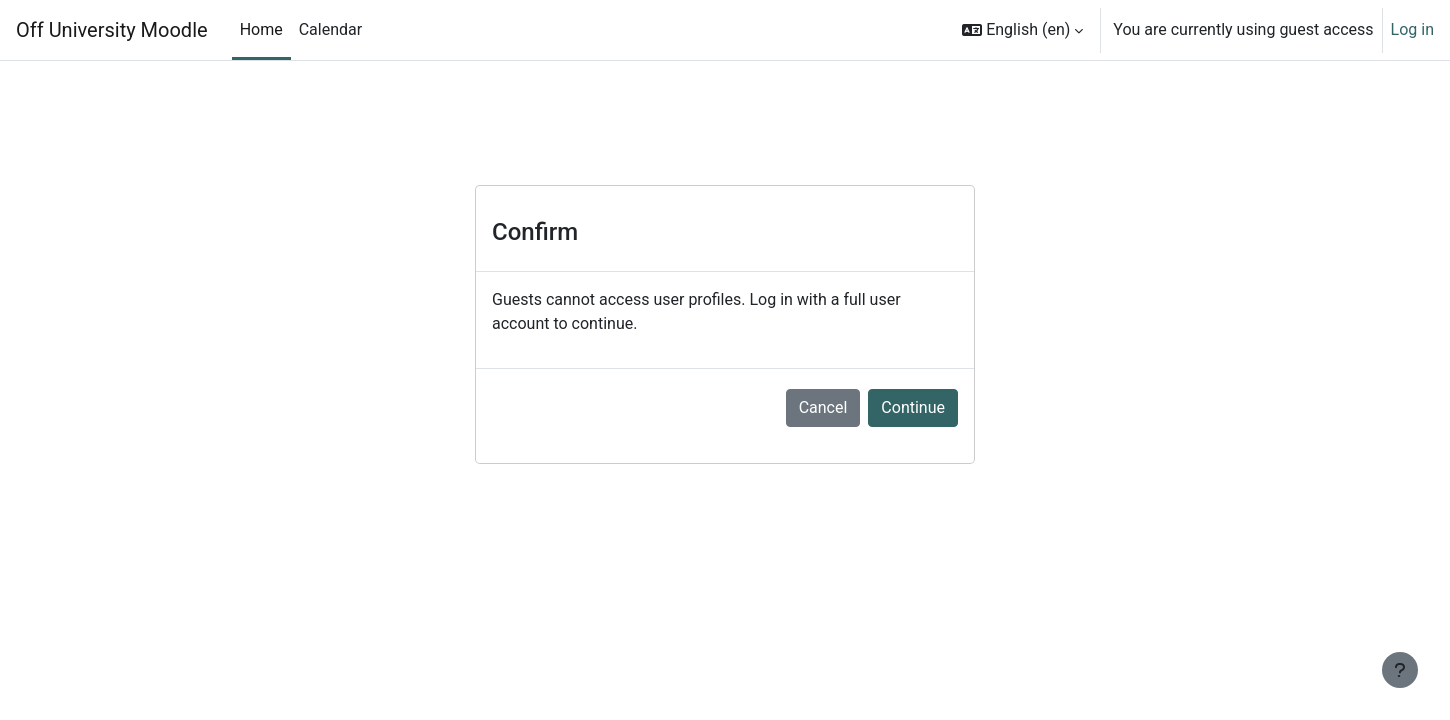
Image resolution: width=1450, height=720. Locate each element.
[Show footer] (1400, 670)
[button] (1022, 30)
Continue (913, 407)
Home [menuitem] (261, 29)
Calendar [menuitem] (330, 29)
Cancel (823, 407)
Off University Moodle (112, 30)
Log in (1412, 29)
